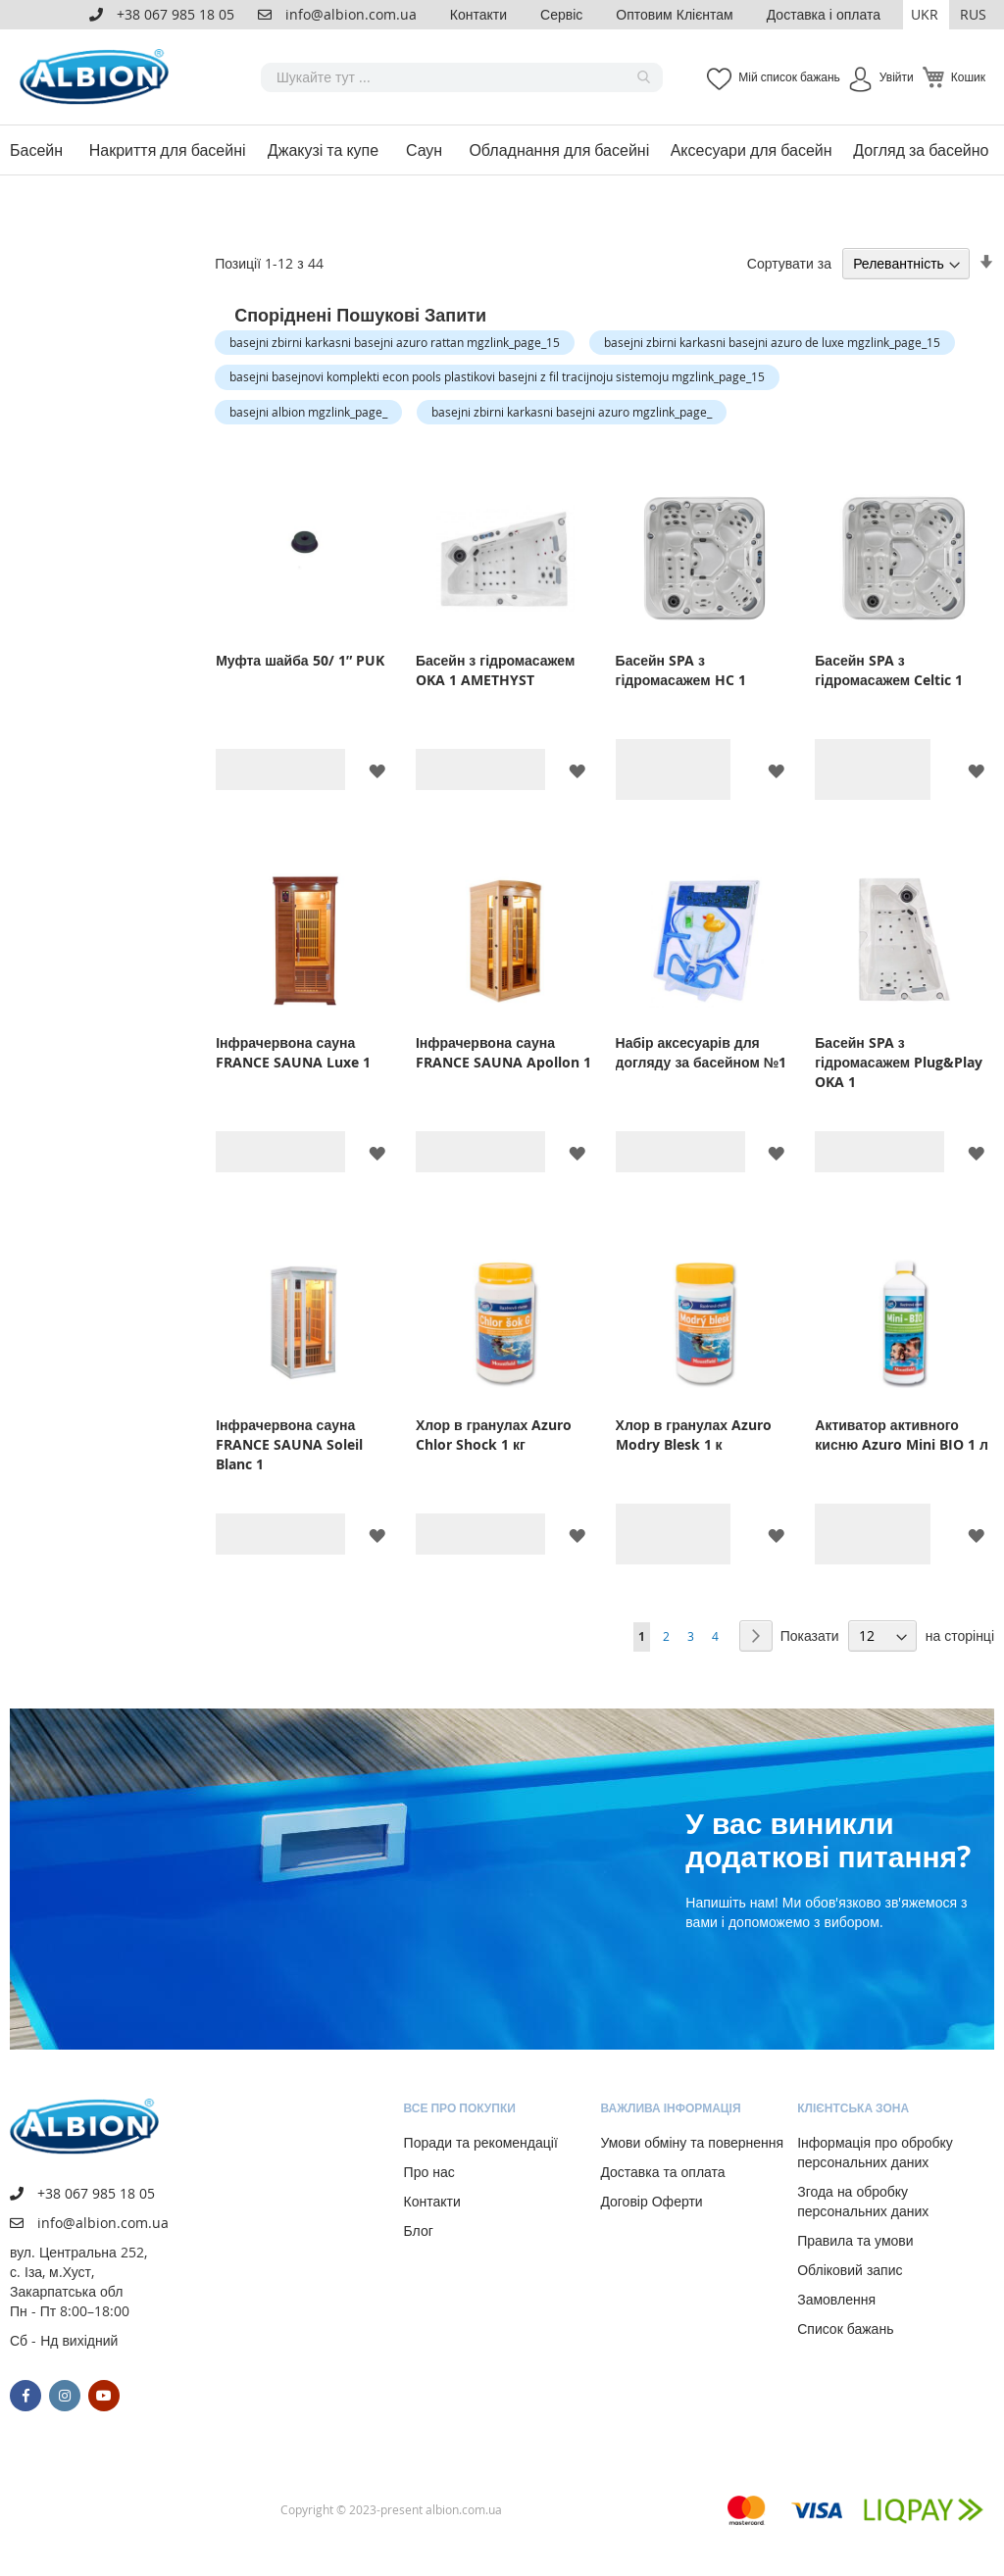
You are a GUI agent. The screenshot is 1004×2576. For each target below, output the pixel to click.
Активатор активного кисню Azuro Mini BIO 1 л (901, 1434)
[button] (926, 14)
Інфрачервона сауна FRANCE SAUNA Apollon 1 (503, 1052)
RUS (973, 14)
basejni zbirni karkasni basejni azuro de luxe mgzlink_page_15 (772, 342)
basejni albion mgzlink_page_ (308, 412)
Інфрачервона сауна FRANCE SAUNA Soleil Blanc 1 (289, 1444)
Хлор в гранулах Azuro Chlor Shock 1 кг (494, 1434)
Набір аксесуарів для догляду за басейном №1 (701, 1052)
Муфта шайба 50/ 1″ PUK (300, 660)
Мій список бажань (788, 76)
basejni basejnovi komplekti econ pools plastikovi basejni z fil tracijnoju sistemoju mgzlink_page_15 (497, 376)
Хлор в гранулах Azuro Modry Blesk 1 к (694, 1434)
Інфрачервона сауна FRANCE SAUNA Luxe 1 (293, 1052)
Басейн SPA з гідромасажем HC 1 (681, 670)
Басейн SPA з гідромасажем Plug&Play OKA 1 (898, 1062)
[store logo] (98, 77)
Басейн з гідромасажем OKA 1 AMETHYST (495, 670)
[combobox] (462, 77)
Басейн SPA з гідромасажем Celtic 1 (889, 670)
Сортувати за (789, 263)
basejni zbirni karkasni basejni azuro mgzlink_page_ (571, 412)
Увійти (896, 76)
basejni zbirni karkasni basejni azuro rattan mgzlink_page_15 (394, 342)
